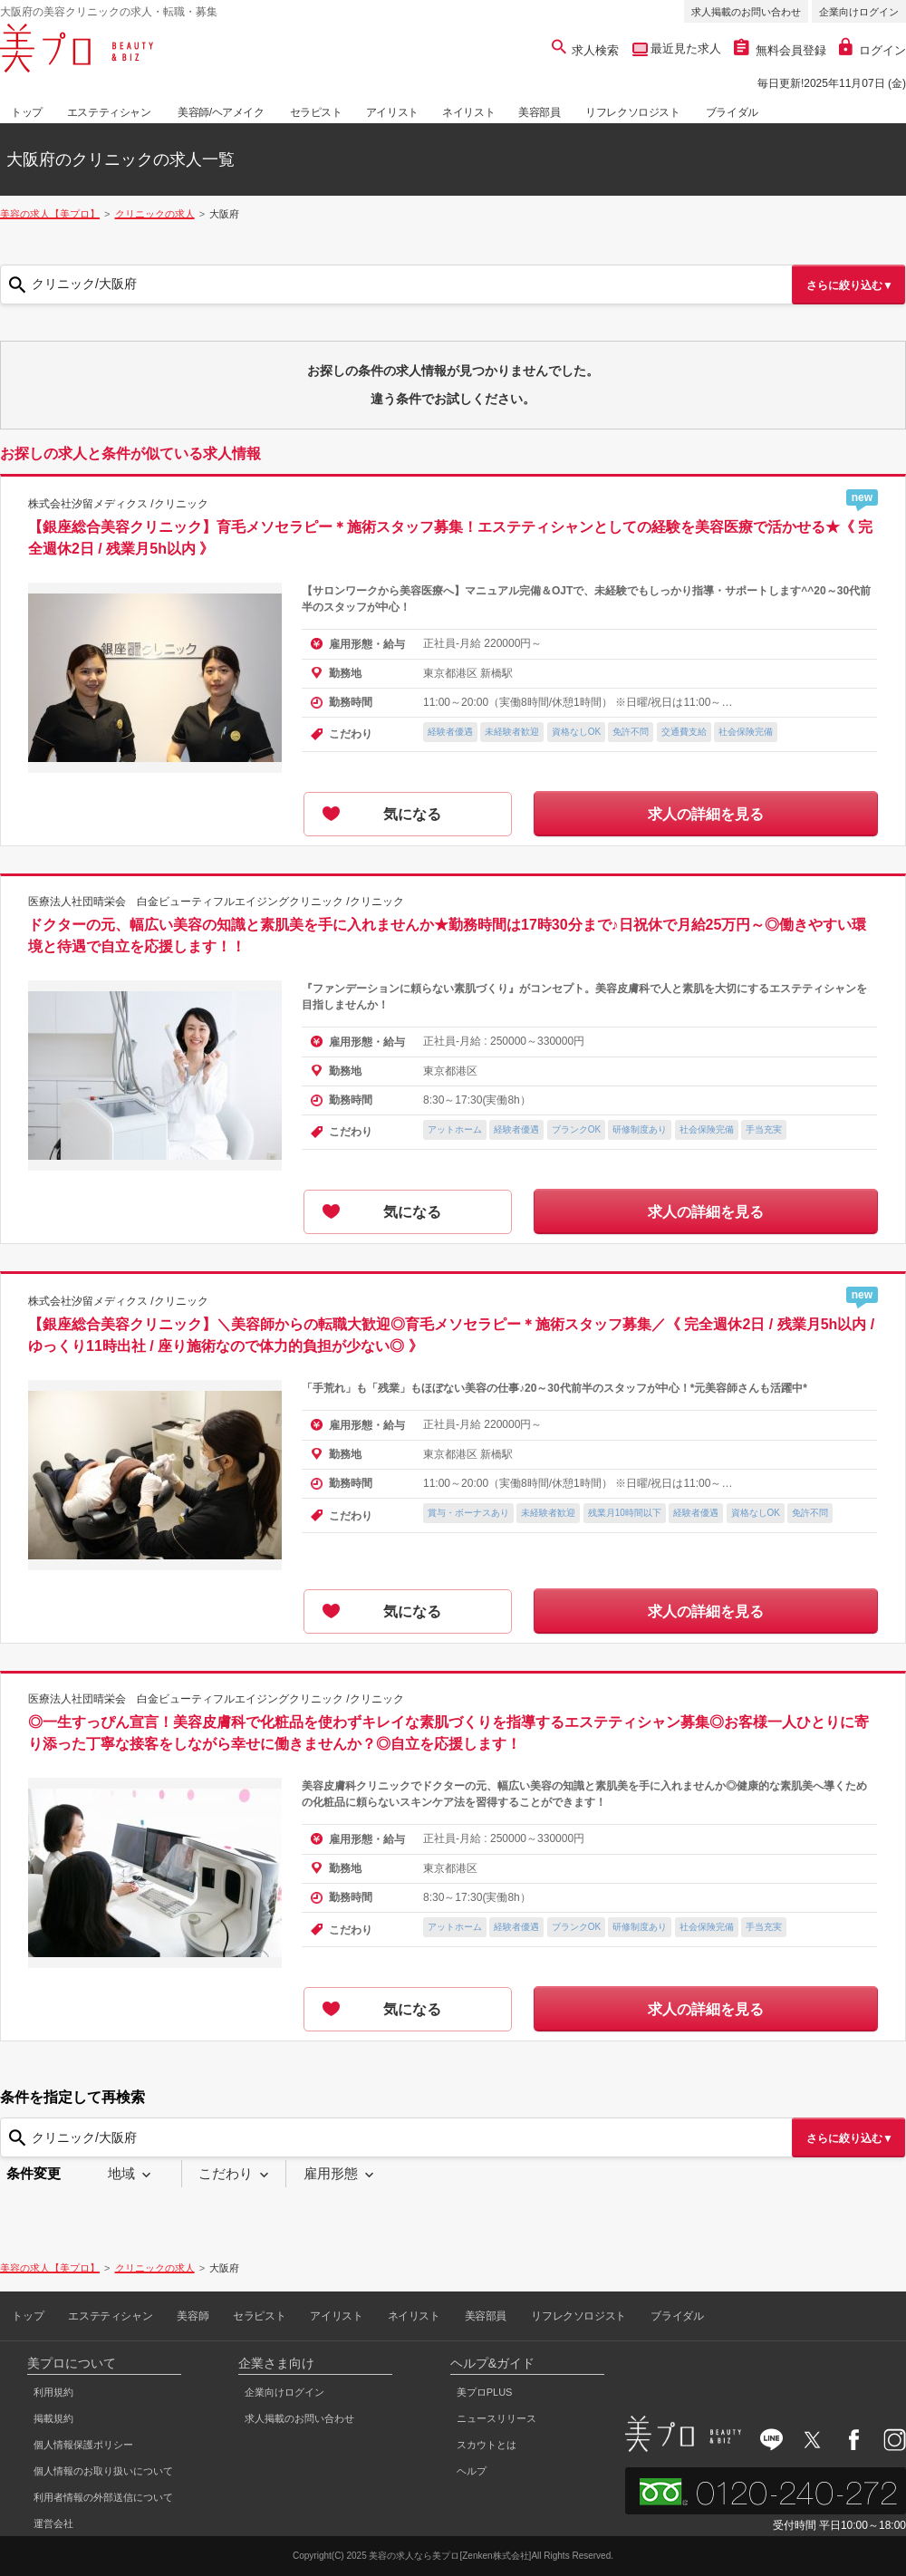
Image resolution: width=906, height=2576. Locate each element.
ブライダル (732, 112)
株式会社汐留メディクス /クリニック (118, 503)
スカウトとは (486, 2444)
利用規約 (53, 2392)
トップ (27, 112)
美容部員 (539, 112)
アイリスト (392, 112)
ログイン (872, 50)
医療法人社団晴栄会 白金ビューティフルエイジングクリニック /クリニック (216, 901)
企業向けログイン (859, 11)
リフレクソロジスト (632, 112)
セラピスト (316, 112)
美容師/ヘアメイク (221, 112)
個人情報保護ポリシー (83, 2444)
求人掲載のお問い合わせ (746, 11)
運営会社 (53, 2523)
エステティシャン (109, 112)
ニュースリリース (496, 2418)
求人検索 (586, 50)
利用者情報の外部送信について (103, 2497)
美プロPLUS (485, 2392)
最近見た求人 (685, 48)
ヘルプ (472, 2470)
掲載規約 (53, 2418)
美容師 (192, 2316)
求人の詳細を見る (706, 814)
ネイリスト (468, 112)
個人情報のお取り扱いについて (103, 2470)
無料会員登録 (780, 50)
